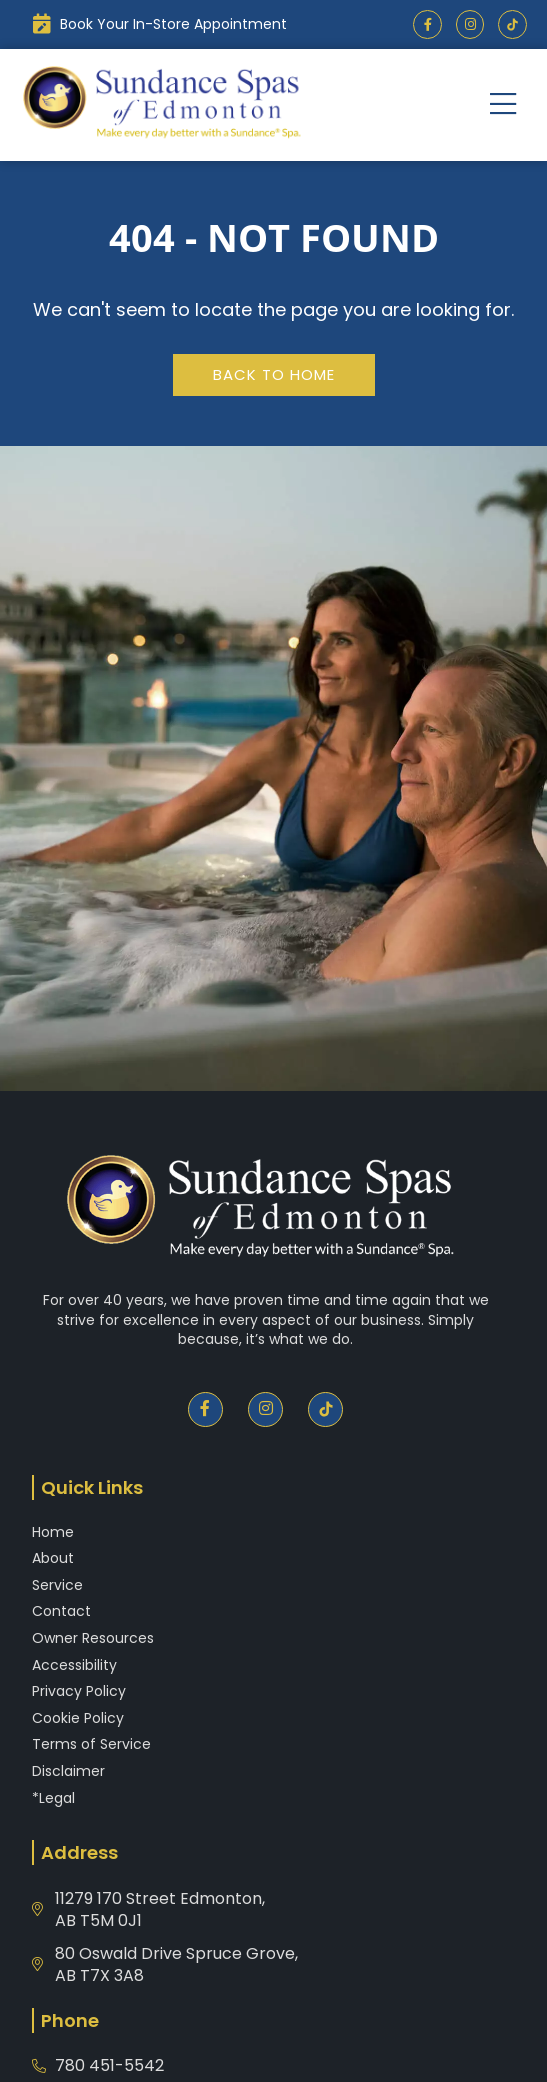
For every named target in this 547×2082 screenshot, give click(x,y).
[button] (503, 104)
